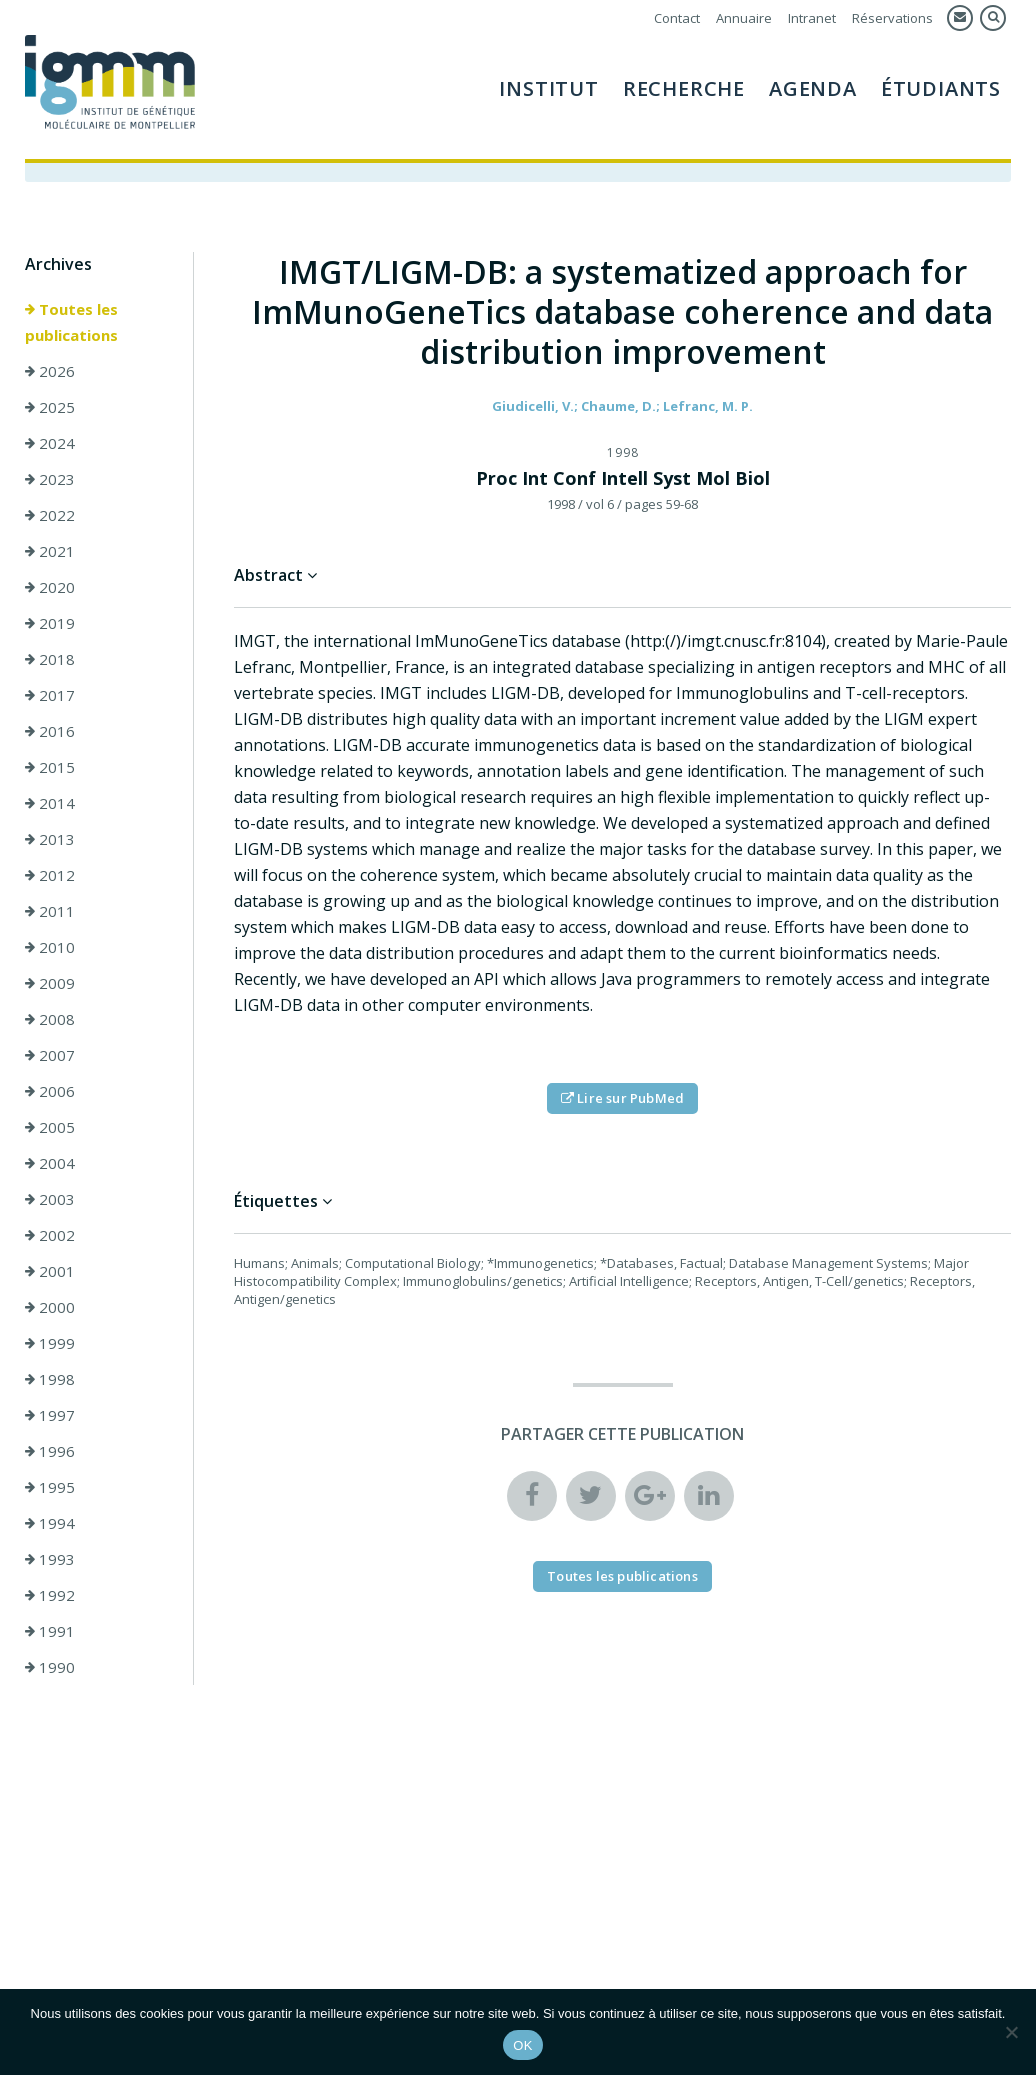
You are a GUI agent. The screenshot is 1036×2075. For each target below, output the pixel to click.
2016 (50, 731)
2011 (50, 911)
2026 (50, 371)
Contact (677, 18)
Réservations (892, 18)
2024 (50, 443)
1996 (50, 1451)
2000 (50, 1307)
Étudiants (941, 88)
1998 (50, 1379)
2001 (50, 1271)
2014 (50, 803)
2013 (50, 839)
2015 (50, 767)
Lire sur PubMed (622, 1098)
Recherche (684, 88)
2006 (50, 1091)
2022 (50, 515)
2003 (50, 1199)
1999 (50, 1343)
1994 (50, 1523)
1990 (50, 1667)
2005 (50, 1127)
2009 (50, 983)
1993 (50, 1559)
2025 (50, 407)
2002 (50, 1235)
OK (522, 2045)
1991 (50, 1631)
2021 (50, 551)
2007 (50, 1055)
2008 (50, 1019)
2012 (50, 875)
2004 (50, 1163)
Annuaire (744, 18)
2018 (50, 659)
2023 (50, 479)
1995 (50, 1487)
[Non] (1011, 2032)
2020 (50, 587)
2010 (50, 947)
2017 (50, 695)
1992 (50, 1595)
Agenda (813, 88)
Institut (548, 88)
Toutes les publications (71, 322)
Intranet (812, 18)
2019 (50, 623)
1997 (50, 1415)
